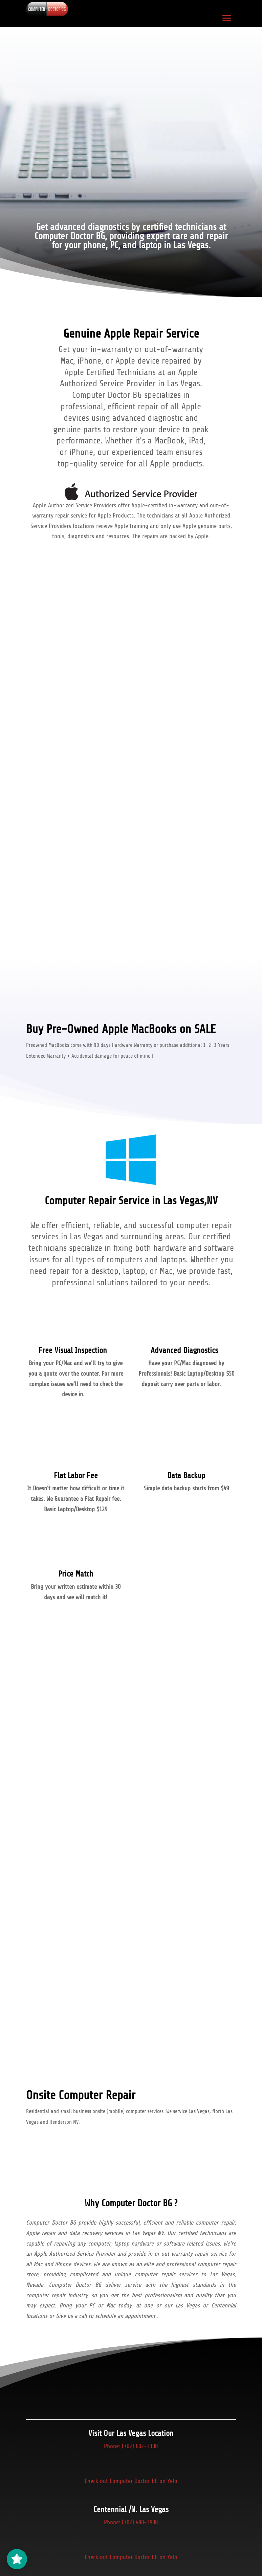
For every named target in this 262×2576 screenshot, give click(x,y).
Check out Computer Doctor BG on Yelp (131, 2487)
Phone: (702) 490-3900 (131, 2529)
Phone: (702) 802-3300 (131, 2449)
